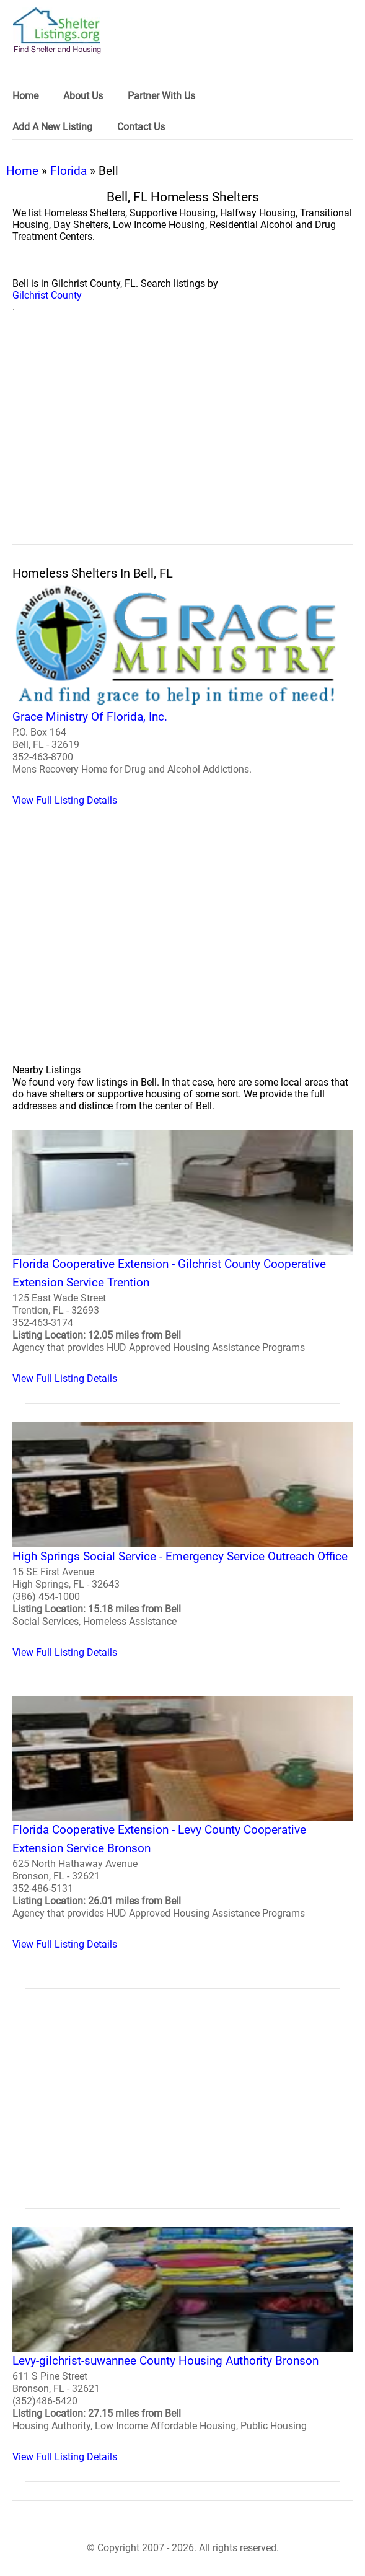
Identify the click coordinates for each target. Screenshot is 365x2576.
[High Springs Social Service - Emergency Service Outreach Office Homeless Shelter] (182, 1540)
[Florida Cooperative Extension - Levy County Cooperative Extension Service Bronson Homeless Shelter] (182, 1823)
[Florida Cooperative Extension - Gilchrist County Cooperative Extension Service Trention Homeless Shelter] (182, 1257)
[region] (182, 442)
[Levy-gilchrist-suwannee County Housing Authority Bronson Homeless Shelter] (182, 2345)
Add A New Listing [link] (52, 127)
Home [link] (25, 96)
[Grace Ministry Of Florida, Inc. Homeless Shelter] (182, 694)
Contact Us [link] (141, 127)
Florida (68, 171)
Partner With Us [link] (161, 96)
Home (22, 171)
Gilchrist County (47, 295)
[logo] (57, 30)
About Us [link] (83, 96)
